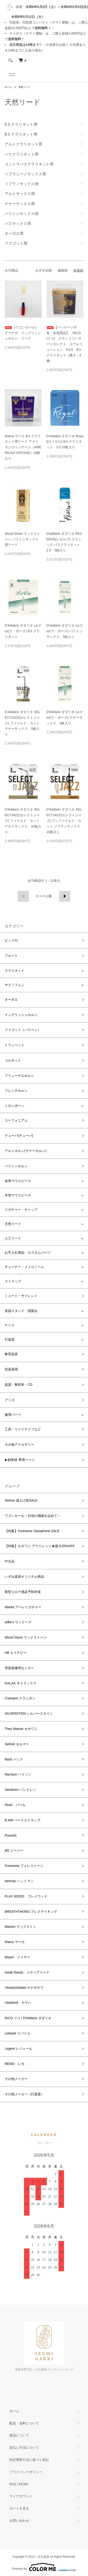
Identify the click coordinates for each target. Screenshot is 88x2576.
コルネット (13, 1060)
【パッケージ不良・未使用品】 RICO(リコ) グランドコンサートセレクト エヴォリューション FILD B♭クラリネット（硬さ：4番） (64, 344)
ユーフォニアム (16, 1120)
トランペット (14, 1045)
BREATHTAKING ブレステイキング (31, 1911)
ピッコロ (11, 940)
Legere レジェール (18, 2048)
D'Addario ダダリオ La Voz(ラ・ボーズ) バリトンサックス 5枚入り (64, 631)
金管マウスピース (18, 1181)
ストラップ (13, 1281)
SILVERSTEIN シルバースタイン (29, 1713)
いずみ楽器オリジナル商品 (24, 1576)
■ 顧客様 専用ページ (20, 1460)
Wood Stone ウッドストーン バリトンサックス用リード (22, 539)
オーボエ (11, 999)
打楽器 (10, 1339)
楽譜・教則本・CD (18, 1384)
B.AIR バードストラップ (22, 1820)
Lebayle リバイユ (17, 2033)
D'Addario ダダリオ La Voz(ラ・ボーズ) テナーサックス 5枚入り (64, 717)
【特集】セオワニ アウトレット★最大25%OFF (40, 1546)
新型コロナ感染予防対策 (23, 1592)
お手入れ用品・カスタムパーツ (28, 1252)
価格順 (63, 270)
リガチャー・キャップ (21, 1209)
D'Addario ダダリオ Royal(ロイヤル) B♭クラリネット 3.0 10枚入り (65, 441)
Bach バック (14, 1759)
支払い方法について (24, 2447)
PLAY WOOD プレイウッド (26, 1896)
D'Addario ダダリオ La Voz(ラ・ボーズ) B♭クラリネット (23, 631)
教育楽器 (11, 1354)
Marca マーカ (15, 1942)
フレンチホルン (16, 1091)
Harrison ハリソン (18, 1774)
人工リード (13, 1238)
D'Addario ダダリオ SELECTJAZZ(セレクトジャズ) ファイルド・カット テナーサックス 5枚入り (22, 723)
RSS (12, 2484)
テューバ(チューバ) (19, 1135)
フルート (11, 955)
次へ (64, 896)
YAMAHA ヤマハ (18, 2003)
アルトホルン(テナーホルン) (25, 1151)
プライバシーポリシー (25, 2472)
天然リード (24, 87)
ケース (10, 1325)
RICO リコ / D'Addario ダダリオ (28, 2018)
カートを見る (19, 2508)
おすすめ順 (43, 270)
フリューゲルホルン (19, 1075)
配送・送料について (24, 2423)
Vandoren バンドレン (20, 1789)
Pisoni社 (11, 1835)
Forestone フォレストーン (24, 1866)
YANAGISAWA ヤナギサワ (24, 1988)
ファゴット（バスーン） (23, 1030)
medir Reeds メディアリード (27, 1972)
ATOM (23, 2484)
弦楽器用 (11, 1369)
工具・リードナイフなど (23, 1429)
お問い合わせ (19, 2520)
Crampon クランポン (20, 1698)
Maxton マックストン (20, 1926)
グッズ (10, 1400)
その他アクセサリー (19, 1444)
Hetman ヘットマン (19, 1881)
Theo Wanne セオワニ (21, 1729)
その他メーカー (16, 2079)
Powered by (44, 2567)
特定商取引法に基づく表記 (29, 2460)
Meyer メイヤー (17, 1957)
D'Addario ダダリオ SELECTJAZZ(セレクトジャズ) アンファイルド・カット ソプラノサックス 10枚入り (65, 821)
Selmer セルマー (17, 1744)
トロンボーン (14, 1106)
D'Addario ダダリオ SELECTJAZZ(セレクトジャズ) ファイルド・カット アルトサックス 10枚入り (23, 821)
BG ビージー (14, 1850)
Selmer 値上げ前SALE (21, 1500)
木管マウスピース (18, 1195)
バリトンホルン (16, 1166)
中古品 (10, 1561)
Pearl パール (15, 1805)
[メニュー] (12, 74)
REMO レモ (14, 2064)
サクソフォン (14, 985)
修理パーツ (13, 1415)
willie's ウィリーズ (18, 1622)
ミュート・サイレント (21, 1296)
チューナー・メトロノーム (24, 1267)
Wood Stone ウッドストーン (26, 1637)
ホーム (8, 87)
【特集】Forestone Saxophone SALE (32, 1531)
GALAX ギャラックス (20, 1683)
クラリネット (14, 970)
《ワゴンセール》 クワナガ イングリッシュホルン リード (23, 332)
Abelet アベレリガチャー (23, 1607)
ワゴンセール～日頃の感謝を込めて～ (33, 1516)
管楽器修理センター (19, 1668)
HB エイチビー (16, 1653)
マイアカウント (20, 2496)
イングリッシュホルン (21, 1015)
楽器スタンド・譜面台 (21, 1311)
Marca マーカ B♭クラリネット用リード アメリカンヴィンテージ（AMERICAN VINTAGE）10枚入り (23, 447)
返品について (19, 2435)
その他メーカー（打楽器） (24, 2094)
